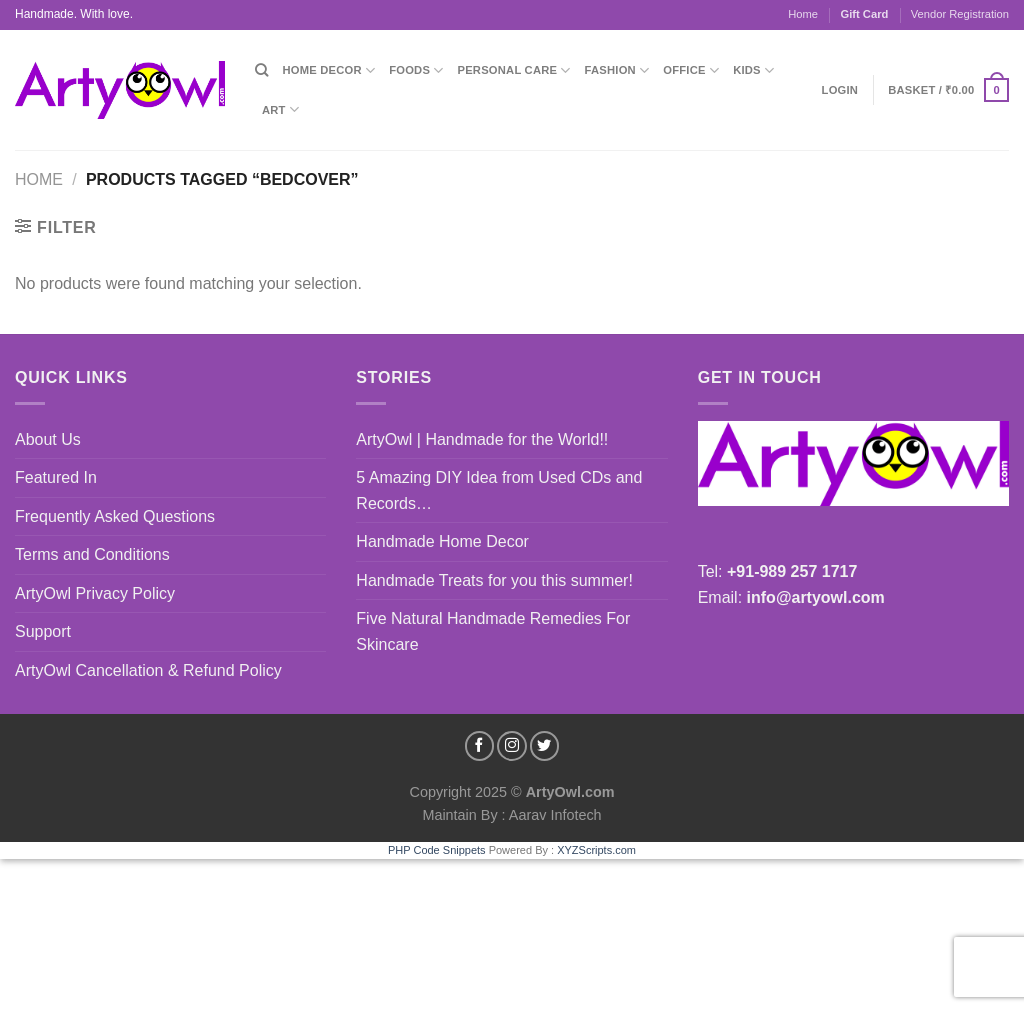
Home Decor (328, 70)
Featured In (56, 477)
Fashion (617, 70)
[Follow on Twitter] (545, 746)
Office (691, 70)
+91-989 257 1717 (792, 571)
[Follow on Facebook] (480, 746)
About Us (48, 439)
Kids (753, 70)
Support (43, 631)
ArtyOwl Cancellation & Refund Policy (148, 670)
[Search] (261, 70)
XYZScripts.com (596, 850)
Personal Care (514, 70)
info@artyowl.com (816, 597)
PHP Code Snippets (437, 850)
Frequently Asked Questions (115, 516)
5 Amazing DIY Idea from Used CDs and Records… (499, 490)
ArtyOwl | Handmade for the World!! (482, 439)
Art (280, 109)
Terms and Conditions (92, 554)
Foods (416, 70)
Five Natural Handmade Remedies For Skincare (493, 631)
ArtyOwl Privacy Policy (95, 593)
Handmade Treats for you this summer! (494, 580)
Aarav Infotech (554, 815)
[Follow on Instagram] (512, 746)
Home (803, 14)
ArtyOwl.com (570, 792)
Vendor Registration (960, 14)
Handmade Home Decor (442, 541)
